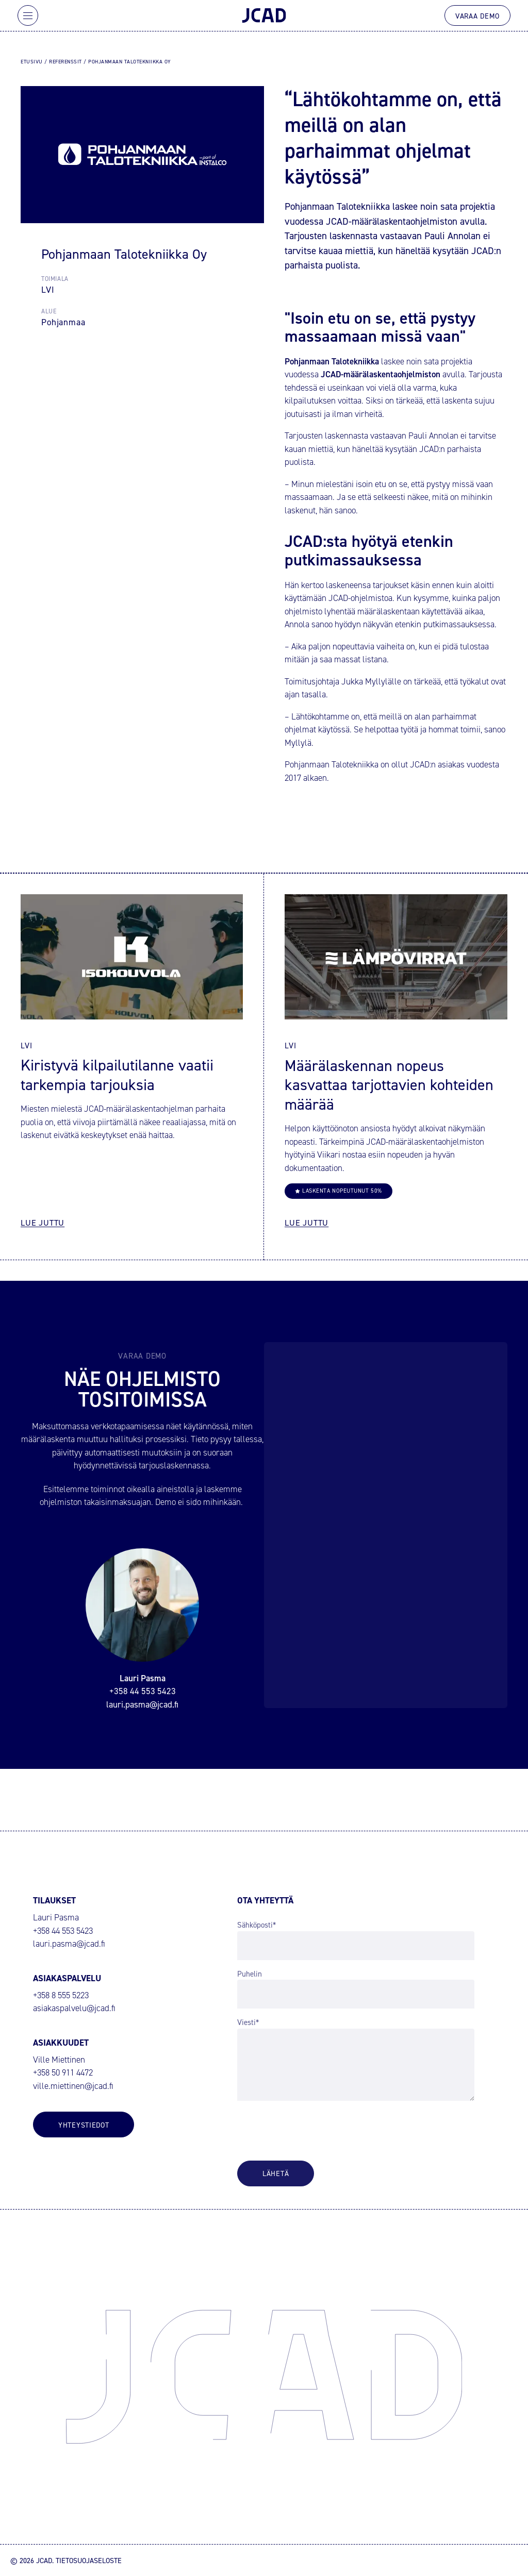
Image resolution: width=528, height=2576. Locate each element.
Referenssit (65, 61)
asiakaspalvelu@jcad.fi (74, 2008)
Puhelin (249, 1974)
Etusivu (32, 61)
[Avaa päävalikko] (28, 15)
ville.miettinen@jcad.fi (73, 2086)
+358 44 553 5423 (63, 1931)
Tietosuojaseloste (89, 2560)
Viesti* (248, 2022)
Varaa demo (477, 15)
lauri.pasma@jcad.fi (69, 1943)
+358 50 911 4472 (63, 2072)
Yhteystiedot (83, 2124)
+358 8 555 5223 (61, 1995)
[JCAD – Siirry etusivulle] (264, 15)
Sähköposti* (256, 1925)
